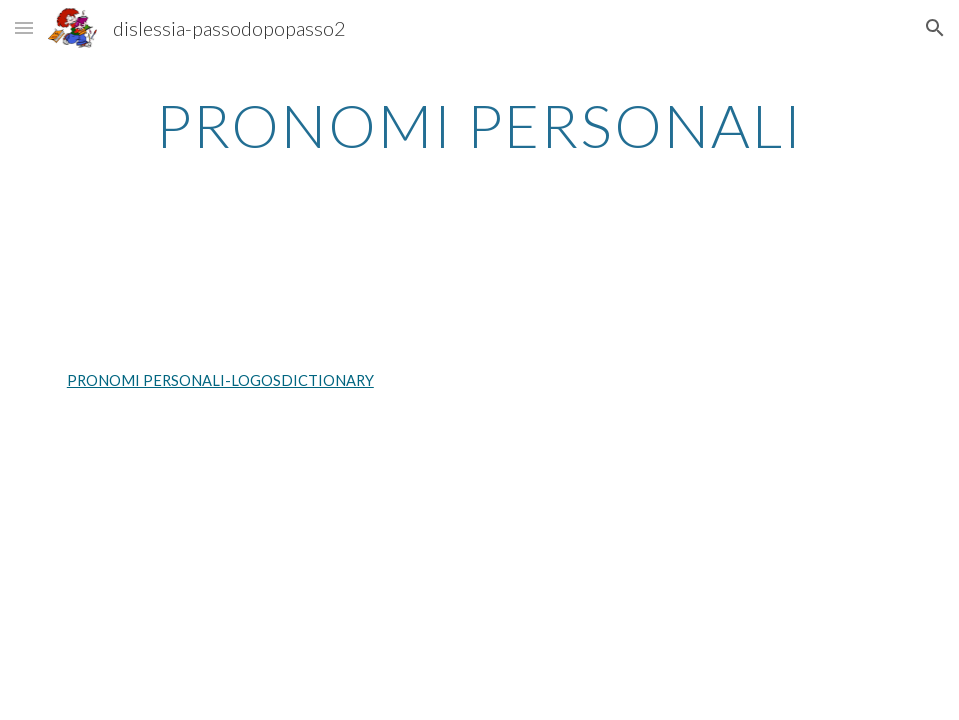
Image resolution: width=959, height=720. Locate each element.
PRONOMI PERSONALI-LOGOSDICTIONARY (220, 380)
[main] (479, 125)
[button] (24, 27)
